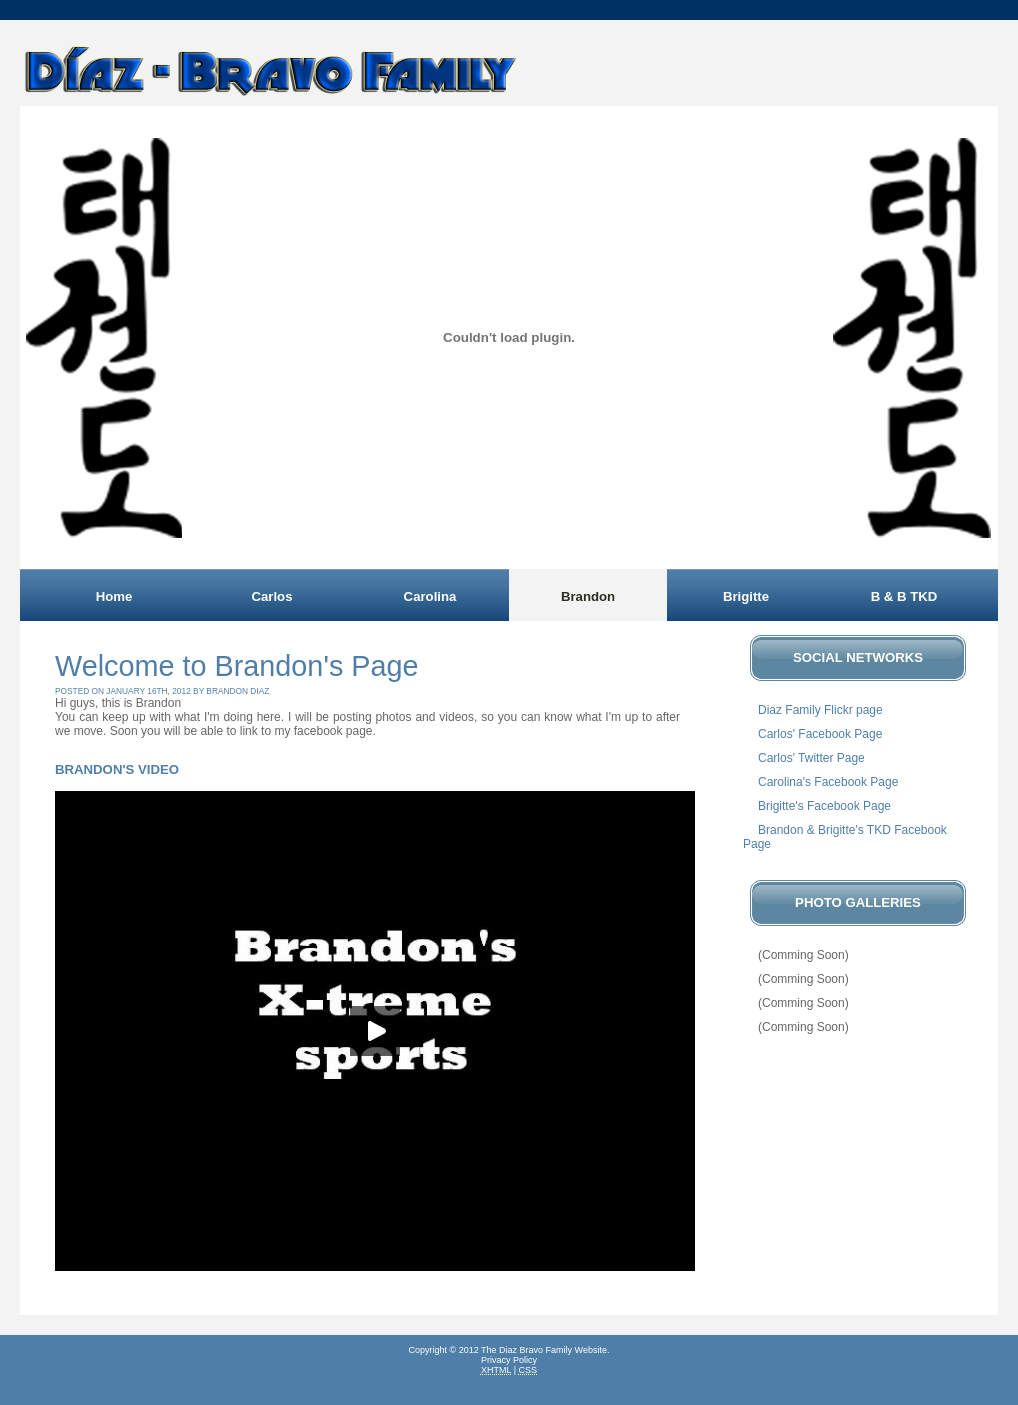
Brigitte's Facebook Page (824, 806)
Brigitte (746, 596)
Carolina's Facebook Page (828, 782)
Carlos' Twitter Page (811, 758)
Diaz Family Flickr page (820, 710)
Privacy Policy (509, 1360)
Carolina (430, 596)
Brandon (588, 596)
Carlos (271, 596)
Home (114, 596)
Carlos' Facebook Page (820, 734)
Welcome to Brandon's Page (237, 666)
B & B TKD (904, 596)
